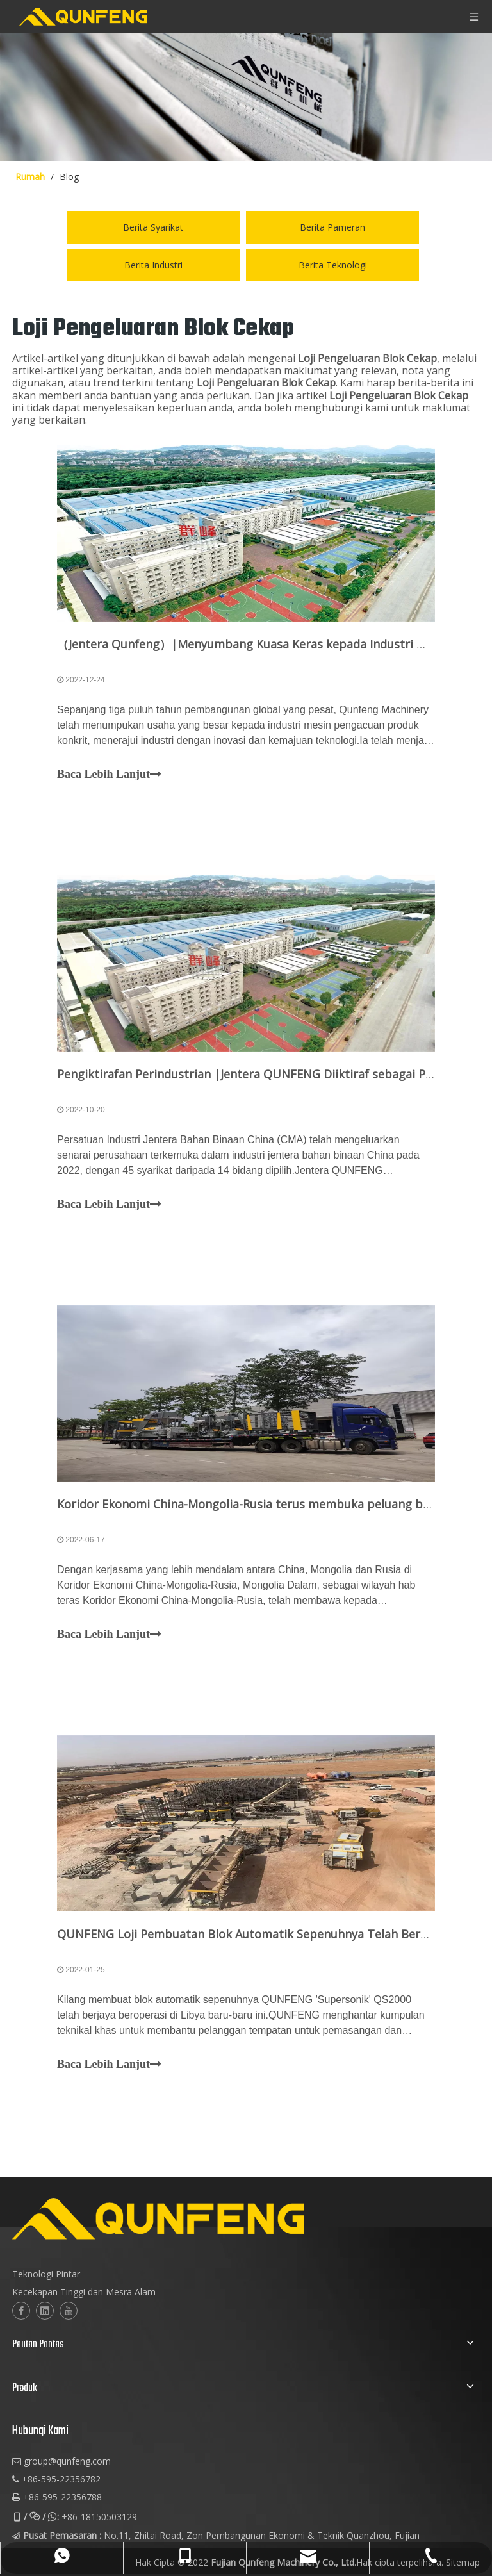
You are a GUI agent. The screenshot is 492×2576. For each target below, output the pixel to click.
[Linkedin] (45, 2311)
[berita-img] (246, 97)
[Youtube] (69, 2311)
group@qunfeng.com (67, 2461)
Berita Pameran (332, 227)
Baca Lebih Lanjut (109, 775)
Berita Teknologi (333, 265)
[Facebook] (21, 2311)
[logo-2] (221, 2219)
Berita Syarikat (153, 227)
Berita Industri (153, 265)
